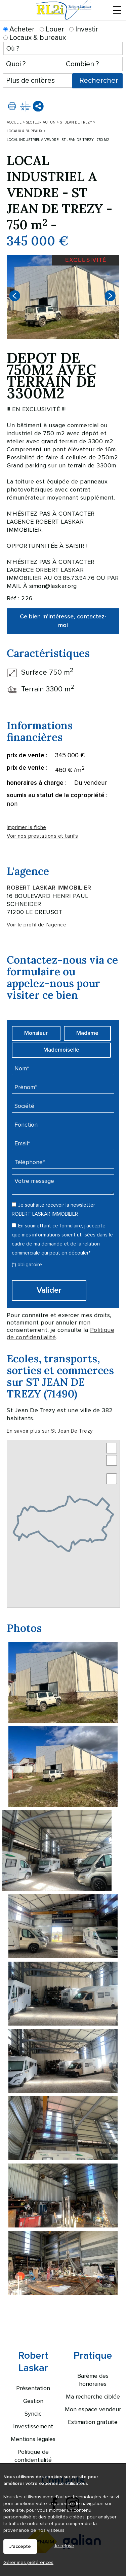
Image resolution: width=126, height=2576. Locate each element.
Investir (83, 29)
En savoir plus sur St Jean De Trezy (50, 1431)
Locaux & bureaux (34, 37)
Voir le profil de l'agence (36, 925)
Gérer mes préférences (28, 2562)
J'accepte (20, 2546)
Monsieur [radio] (36, 1033)
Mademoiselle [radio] (61, 1050)
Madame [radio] (87, 1033)
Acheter (19, 29)
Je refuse (64, 2546)
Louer (52, 29)
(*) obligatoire (27, 1265)
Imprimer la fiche (26, 827)
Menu (117, 13)
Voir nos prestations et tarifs (42, 836)
